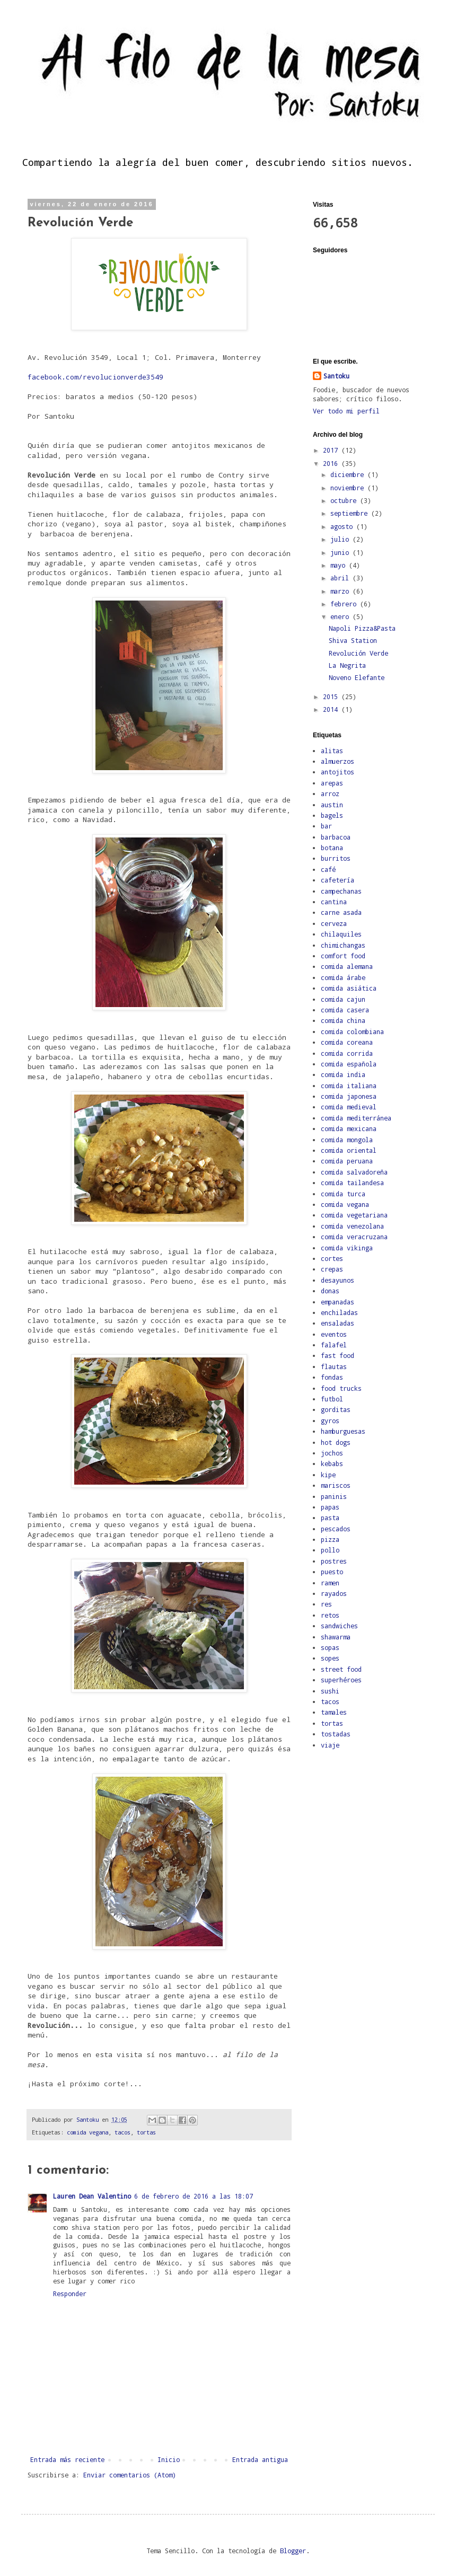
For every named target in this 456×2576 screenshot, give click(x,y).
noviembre (348, 487)
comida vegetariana (354, 1215)
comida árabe (343, 977)
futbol (332, 1399)
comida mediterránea (356, 1118)
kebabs (332, 1463)
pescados (335, 1528)
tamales (334, 1712)
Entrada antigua (260, 2459)
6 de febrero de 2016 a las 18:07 (193, 2196)
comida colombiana (352, 1031)
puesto (332, 1571)
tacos (122, 2132)
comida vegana (87, 2132)
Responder (69, 2293)
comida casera (345, 1009)
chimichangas (343, 945)
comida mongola (347, 1139)
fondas (332, 1377)
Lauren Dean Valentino (92, 2196)
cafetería (337, 880)
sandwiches (339, 1625)
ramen (330, 1582)
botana (332, 847)
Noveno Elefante (356, 677)
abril (341, 578)
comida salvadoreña (354, 1172)
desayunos (337, 1280)
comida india (343, 1074)
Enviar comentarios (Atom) (129, 2475)
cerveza (334, 923)
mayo (339, 565)
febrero (345, 603)
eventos (334, 1334)
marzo (341, 591)
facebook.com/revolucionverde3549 (95, 377)
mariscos (335, 1485)
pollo (330, 1550)
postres (334, 1561)
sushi (330, 1691)
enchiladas (339, 1312)
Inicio (168, 2459)
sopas (330, 1647)
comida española (348, 1064)
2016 (332, 463)
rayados (334, 1593)
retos (330, 1615)
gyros (330, 1420)
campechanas (341, 891)
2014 (332, 709)
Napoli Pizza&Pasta (362, 628)
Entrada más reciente (67, 2459)
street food (341, 1669)
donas (330, 1290)
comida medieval (348, 1106)
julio (341, 539)
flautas (334, 1366)
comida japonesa (348, 1096)
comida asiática (348, 988)
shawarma (335, 1637)
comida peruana (347, 1161)
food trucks (341, 1388)
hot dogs (335, 1442)
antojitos (337, 771)
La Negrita (347, 665)
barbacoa (335, 837)
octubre (345, 500)
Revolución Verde (358, 653)
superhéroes (341, 1679)
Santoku (336, 376)
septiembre (350, 513)
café (328, 869)
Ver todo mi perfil (346, 411)
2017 (332, 450)
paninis (334, 1496)
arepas (332, 783)
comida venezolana (352, 1226)
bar (326, 826)
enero (341, 616)
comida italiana (348, 1085)
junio (341, 552)
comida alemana (347, 966)
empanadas (337, 1302)
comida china (343, 1020)
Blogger (293, 2550)
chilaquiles (341, 934)
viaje (330, 1745)
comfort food (343, 955)
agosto (343, 526)
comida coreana (347, 1042)
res (326, 1604)
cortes (332, 1258)
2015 (332, 696)
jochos (332, 1453)
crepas (332, 1269)
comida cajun (343, 999)
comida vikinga (347, 1247)
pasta (330, 1517)
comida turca (343, 1193)
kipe (328, 1474)
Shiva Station (353, 640)
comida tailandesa (352, 1182)
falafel (334, 1344)
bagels (332, 815)
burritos (335, 858)
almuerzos (337, 761)
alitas (332, 750)
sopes (330, 1658)
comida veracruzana (354, 1236)
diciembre (348, 474)
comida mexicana (348, 1128)
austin (332, 804)
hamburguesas (343, 1431)
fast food (337, 1355)
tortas (146, 2132)
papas (330, 1507)
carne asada (341, 912)
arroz (330, 793)
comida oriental (348, 1150)
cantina (334, 901)
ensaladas (337, 1323)
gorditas (335, 1409)
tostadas (335, 1734)
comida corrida (347, 1053)
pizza (330, 1539)
